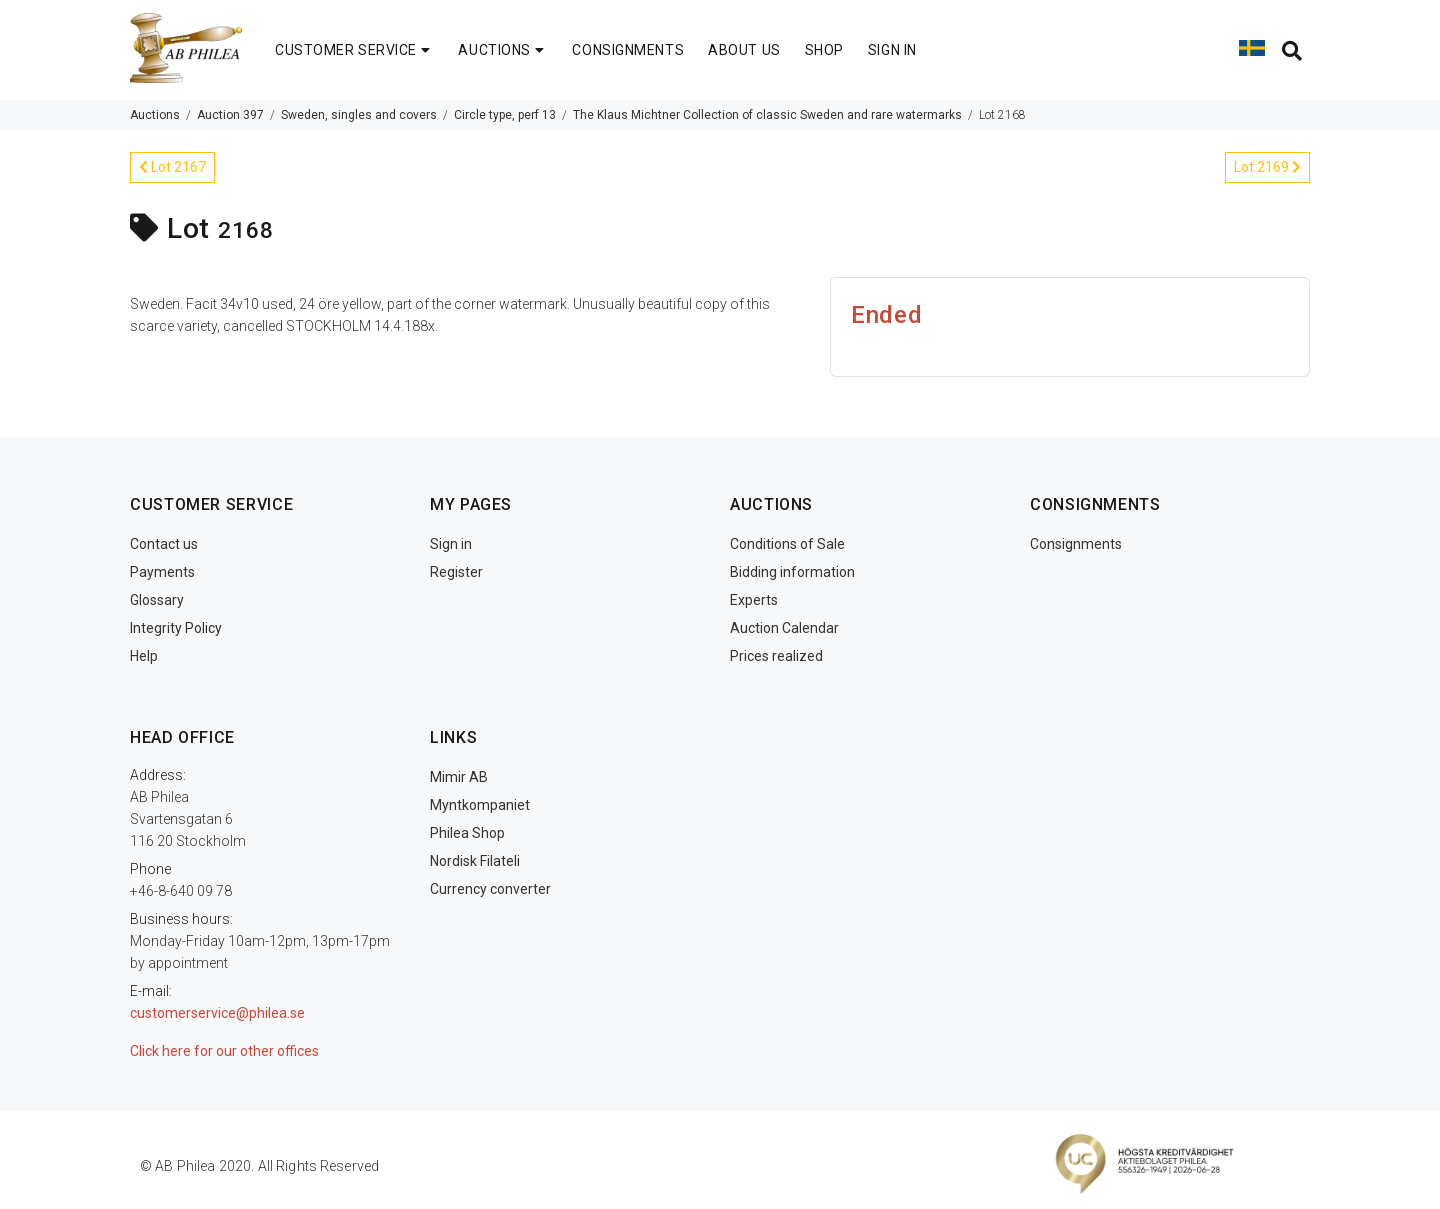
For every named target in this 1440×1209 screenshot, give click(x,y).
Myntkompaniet (480, 805)
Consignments (1076, 544)
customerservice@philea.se (217, 1013)
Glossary (157, 600)
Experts (754, 600)
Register (456, 572)
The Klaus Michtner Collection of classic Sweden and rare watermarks (767, 115)
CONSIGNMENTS (628, 50)
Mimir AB (459, 777)
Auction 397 (230, 115)
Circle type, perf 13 (505, 115)
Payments (162, 572)
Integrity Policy (176, 628)
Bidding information (792, 572)
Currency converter (490, 889)
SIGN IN (892, 50)
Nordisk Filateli (475, 861)
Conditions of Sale (787, 544)
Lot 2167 (172, 167)
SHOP (824, 50)
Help (144, 656)
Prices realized (776, 656)
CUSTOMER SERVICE (354, 50)
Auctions (155, 115)
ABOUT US (744, 50)
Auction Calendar (784, 628)
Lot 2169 (1267, 167)
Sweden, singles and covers (359, 115)
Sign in (451, 544)
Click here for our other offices (224, 1051)
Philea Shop (467, 833)
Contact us (164, 544)
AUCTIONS (503, 50)
